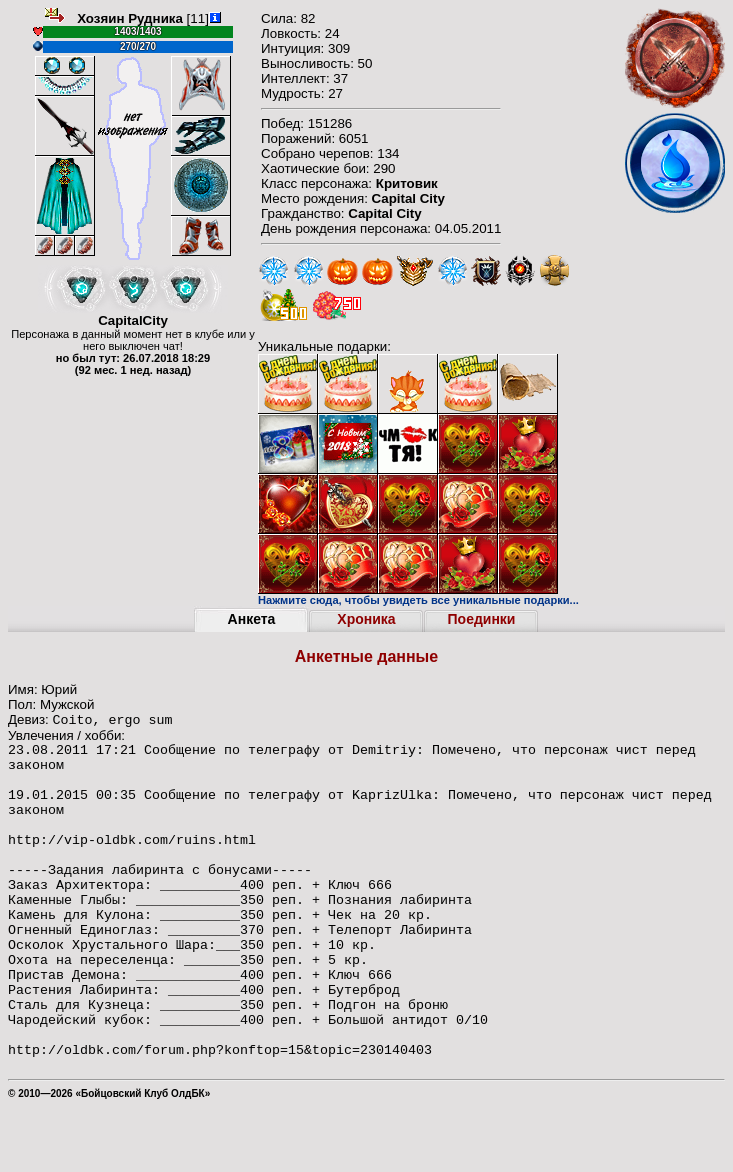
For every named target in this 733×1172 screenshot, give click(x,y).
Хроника (366, 619)
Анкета (252, 619)
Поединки (482, 619)
